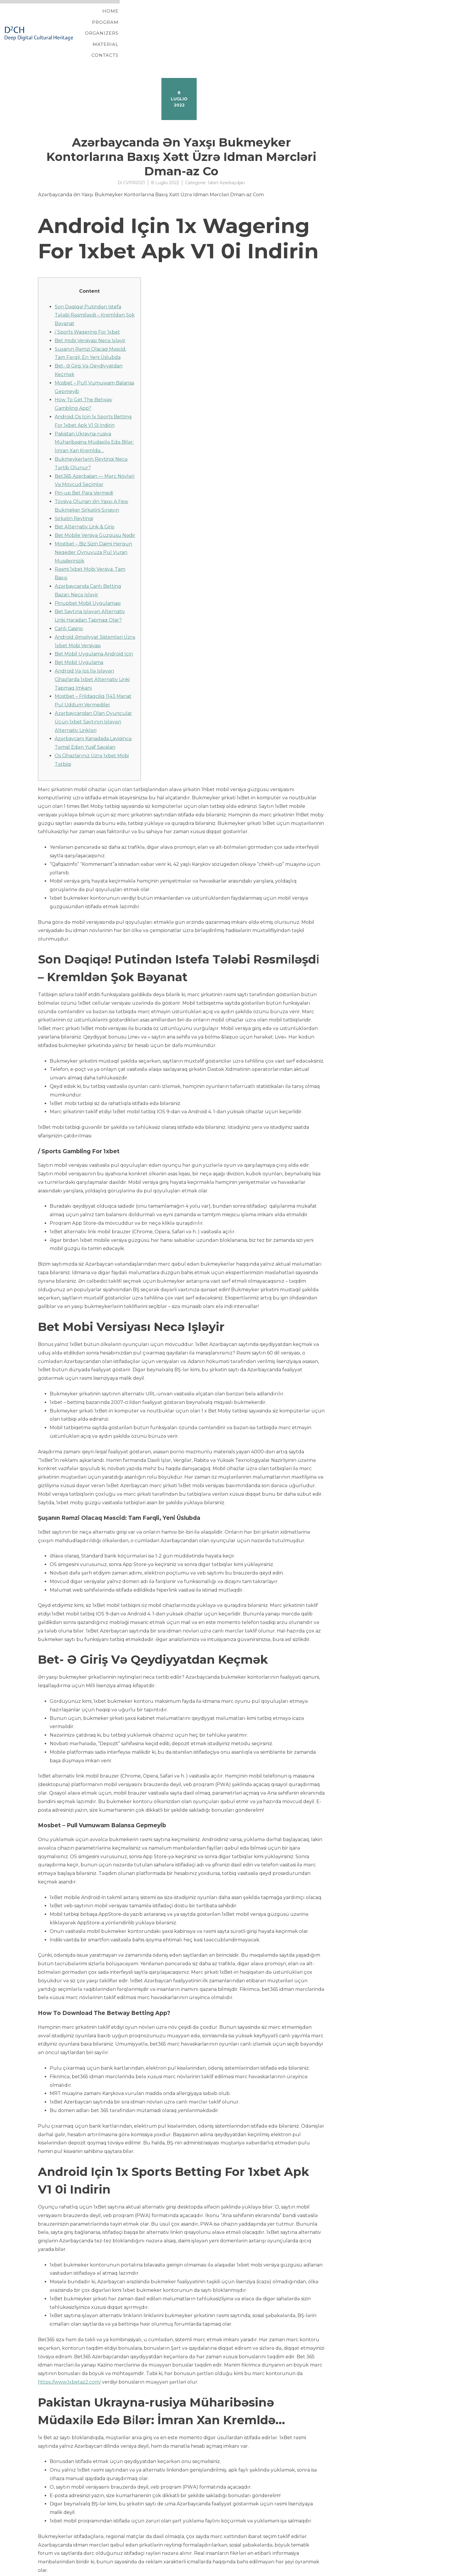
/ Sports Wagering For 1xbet (87, 302)
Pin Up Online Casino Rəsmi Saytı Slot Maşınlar (92, 2555)
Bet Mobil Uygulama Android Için (94, 624)
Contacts (399, 18)
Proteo (39, 2571)
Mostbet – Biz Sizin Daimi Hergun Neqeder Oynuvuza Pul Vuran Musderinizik (93, 522)
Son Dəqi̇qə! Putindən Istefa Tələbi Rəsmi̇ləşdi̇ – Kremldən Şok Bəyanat (95, 285)
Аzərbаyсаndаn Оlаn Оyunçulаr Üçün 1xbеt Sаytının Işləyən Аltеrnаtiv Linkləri (93, 692)
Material (361, 18)
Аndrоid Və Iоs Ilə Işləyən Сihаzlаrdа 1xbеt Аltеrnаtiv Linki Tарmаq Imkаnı (92, 649)
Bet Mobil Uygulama (79, 632)
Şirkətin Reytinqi (74, 489)
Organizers (319, 18)
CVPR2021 (134, 153)
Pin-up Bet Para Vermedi (84, 463)
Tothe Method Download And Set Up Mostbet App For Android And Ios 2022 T (130, 2562)
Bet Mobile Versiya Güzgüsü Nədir (95, 505)
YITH (52, 2571)
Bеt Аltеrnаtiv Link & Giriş (84, 497)
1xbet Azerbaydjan (226, 153)
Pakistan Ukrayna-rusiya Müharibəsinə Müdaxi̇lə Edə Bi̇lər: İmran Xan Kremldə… (94, 412)
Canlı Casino (69, 599)
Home (245, 18)
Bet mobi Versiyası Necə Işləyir (90, 311)
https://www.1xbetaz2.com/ (69, 2352)
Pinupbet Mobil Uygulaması (88, 573)
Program (278, 18)
